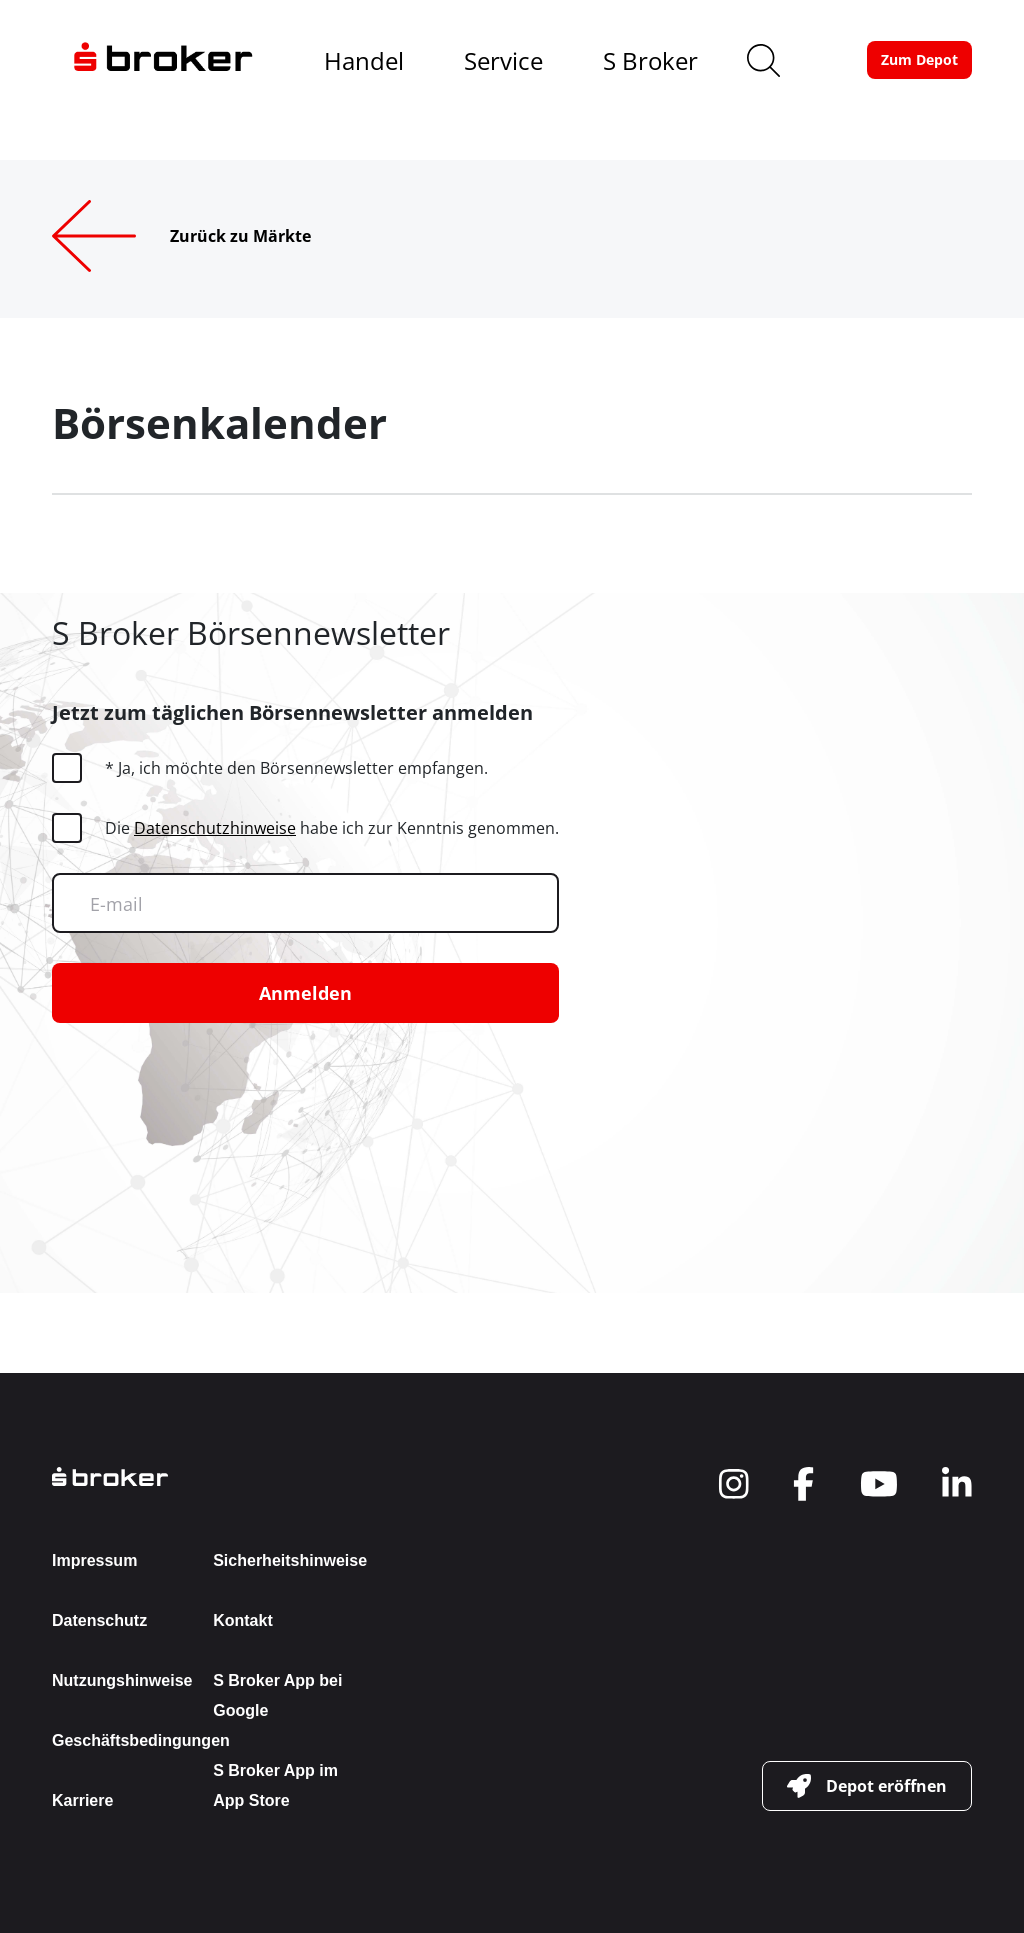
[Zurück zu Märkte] (213, 236)
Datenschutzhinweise (215, 828)
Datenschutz (99, 1620)
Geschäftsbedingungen (141, 1740)
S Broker (650, 60)
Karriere (82, 1800)
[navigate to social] (734, 1484)
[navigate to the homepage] (163, 60)
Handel (364, 60)
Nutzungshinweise (122, 1680)
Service (503, 60)
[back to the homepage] (205, 1476)
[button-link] (919, 60)
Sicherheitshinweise (290, 1560)
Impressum (94, 1560)
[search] (763, 60)
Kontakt (243, 1620)
